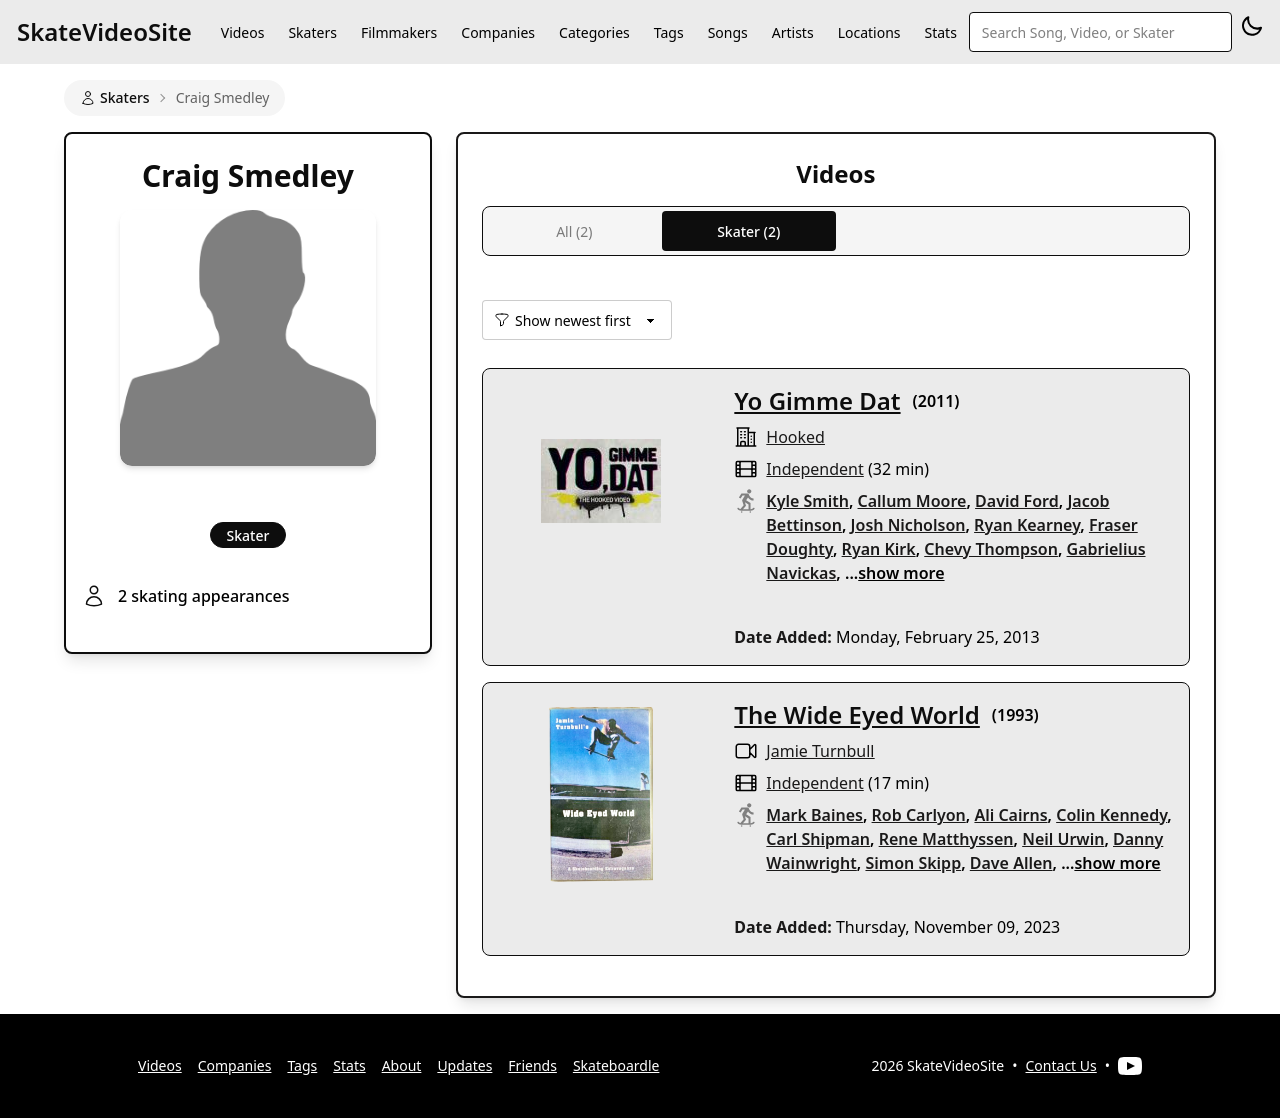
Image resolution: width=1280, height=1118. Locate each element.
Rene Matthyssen (946, 839)
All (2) (574, 231)
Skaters (312, 32)
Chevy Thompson (991, 549)
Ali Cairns (1010, 815)
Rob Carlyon (919, 815)
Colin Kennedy (1111, 815)
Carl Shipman (818, 839)
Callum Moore (912, 501)
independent (814, 469)
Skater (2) (748, 231)
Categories (594, 32)
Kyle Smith (807, 501)
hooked (795, 437)
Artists (793, 32)
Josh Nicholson (908, 525)
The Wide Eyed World (857, 714)
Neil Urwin (1063, 839)
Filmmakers (399, 32)
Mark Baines (814, 815)
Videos (243, 32)
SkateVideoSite (104, 31)
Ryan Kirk (879, 549)
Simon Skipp (913, 863)
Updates (464, 1065)
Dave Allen (1011, 863)
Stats (941, 32)
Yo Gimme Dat (817, 400)
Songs (728, 32)
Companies (498, 32)
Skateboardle (616, 1065)
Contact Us (1061, 1065)
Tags (669, 32)
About (402, 1065)
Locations (869, 32)
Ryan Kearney (1027, 525)
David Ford (1017, 501)
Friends (532, 1065)
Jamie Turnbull (820, 751)
